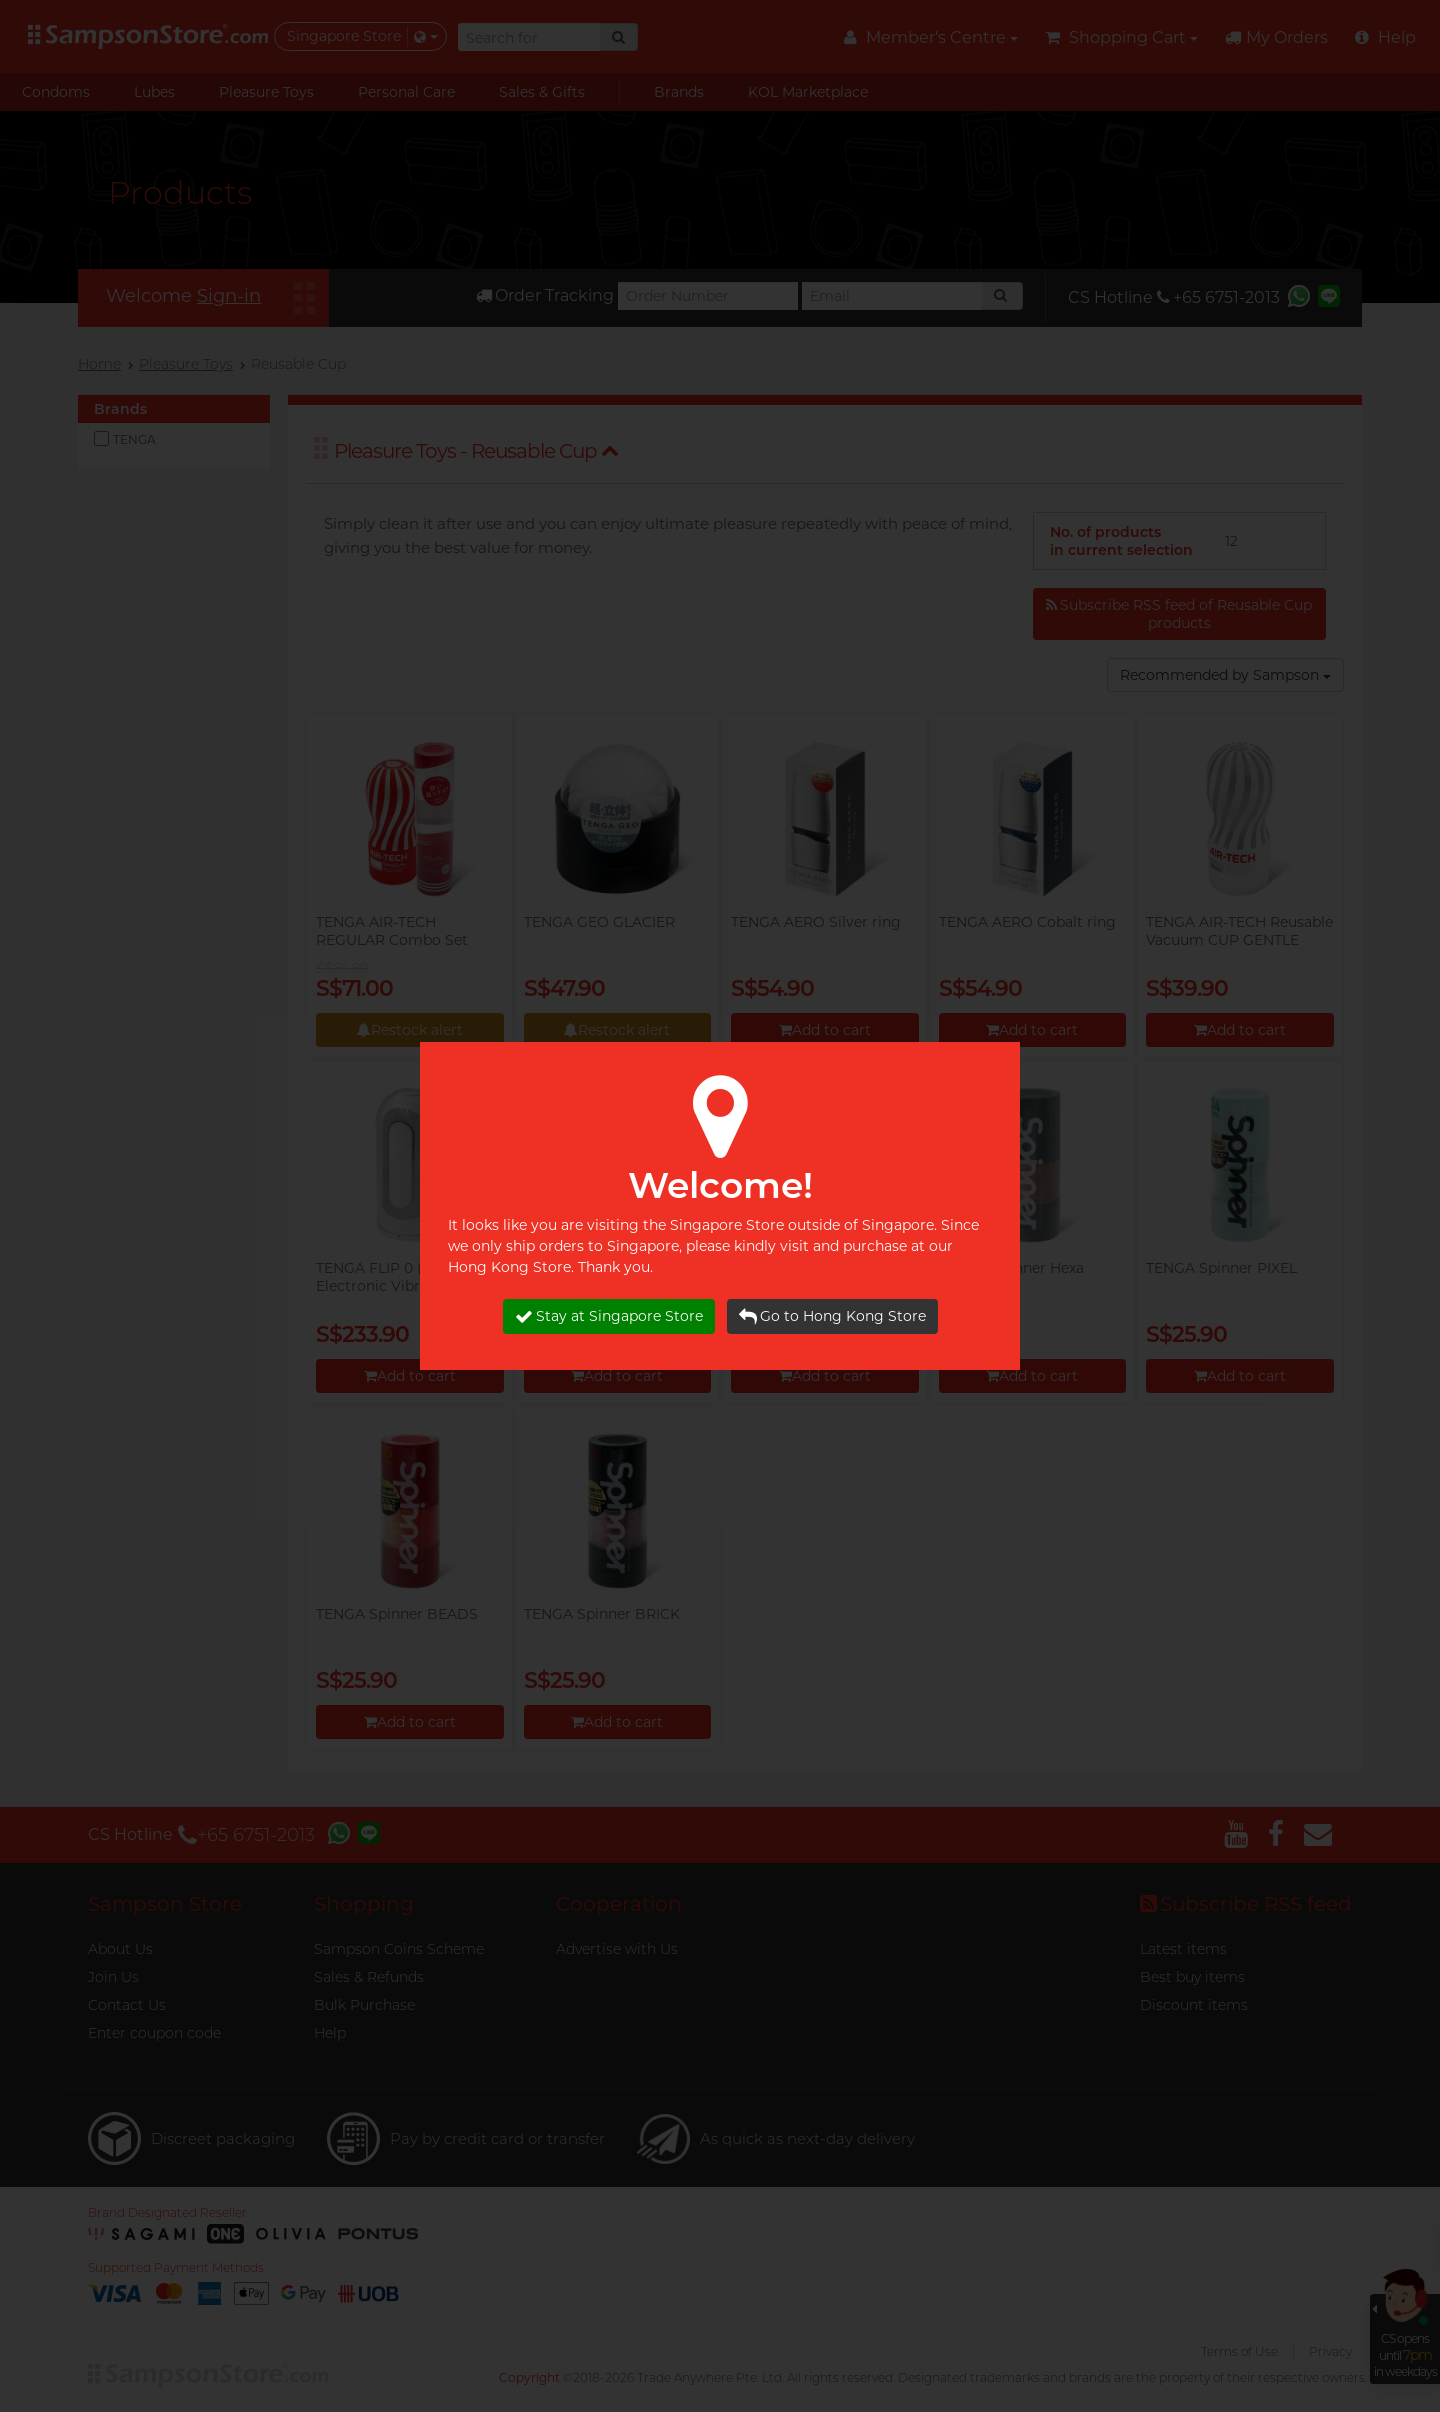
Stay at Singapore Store (609, 1316)
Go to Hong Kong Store (832, 1316)
